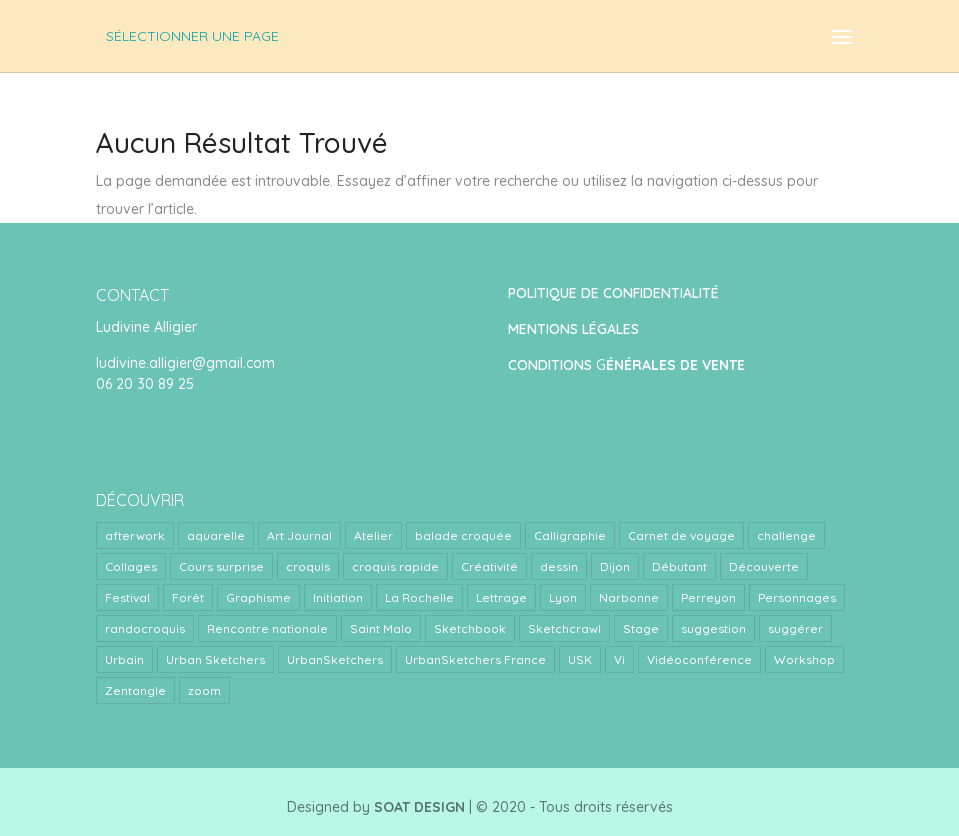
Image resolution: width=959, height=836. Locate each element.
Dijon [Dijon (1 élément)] (615, 566)
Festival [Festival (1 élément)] (127, 597)
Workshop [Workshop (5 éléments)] (804, 659)
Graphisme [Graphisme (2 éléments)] (258, 597)
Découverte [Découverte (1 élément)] (764, 566)
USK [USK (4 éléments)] (580, 659)
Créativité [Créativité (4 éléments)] (489, 566)
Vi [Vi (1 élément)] (619, 659)
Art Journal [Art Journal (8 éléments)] (299, 535)
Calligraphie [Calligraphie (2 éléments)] (570, 535)
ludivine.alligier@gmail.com (185, 363)
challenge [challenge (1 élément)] (786, 535)
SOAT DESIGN (419, 807)
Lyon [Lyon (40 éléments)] (563, 597)
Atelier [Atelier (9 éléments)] (373, 535)
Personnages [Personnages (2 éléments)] (797, 597)
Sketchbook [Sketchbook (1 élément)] (470, 628)
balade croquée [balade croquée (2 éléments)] (463, 535)
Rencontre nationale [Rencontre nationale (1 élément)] (267, 628)
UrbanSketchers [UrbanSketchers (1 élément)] (335, 659)
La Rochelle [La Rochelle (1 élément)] (419, 597)
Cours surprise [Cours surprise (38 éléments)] (221, 566)
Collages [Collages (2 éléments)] (131, 566)
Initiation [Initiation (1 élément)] (338, 597)
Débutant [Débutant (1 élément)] (679, 566)
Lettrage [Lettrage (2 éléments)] (501, 597)
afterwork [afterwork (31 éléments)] (135, 535)
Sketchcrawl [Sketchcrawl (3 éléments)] (564, 628)
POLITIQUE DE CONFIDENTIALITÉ (613, 293)
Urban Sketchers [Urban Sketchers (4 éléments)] (215, 659)
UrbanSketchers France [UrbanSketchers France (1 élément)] (475, 659)
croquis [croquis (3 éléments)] (308, 566)
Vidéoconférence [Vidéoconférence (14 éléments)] (699, 659)
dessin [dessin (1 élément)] (559, 566)
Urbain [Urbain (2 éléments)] (124, 659)
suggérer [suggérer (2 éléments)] (795, 628)
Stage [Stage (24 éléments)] (641, 628)
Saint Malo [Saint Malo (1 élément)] (381, 628)
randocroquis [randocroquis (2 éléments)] (145, 628)
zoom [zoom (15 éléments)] (204, 690)
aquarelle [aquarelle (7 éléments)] (216, 535)
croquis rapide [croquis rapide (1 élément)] (395, 566)
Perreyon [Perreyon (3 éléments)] (708, 597)
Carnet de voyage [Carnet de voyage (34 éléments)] (681, 535)
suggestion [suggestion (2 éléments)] (713, 628)
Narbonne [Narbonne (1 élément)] (629, 597)
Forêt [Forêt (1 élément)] (188, 597)
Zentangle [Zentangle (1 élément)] (135, 690)
